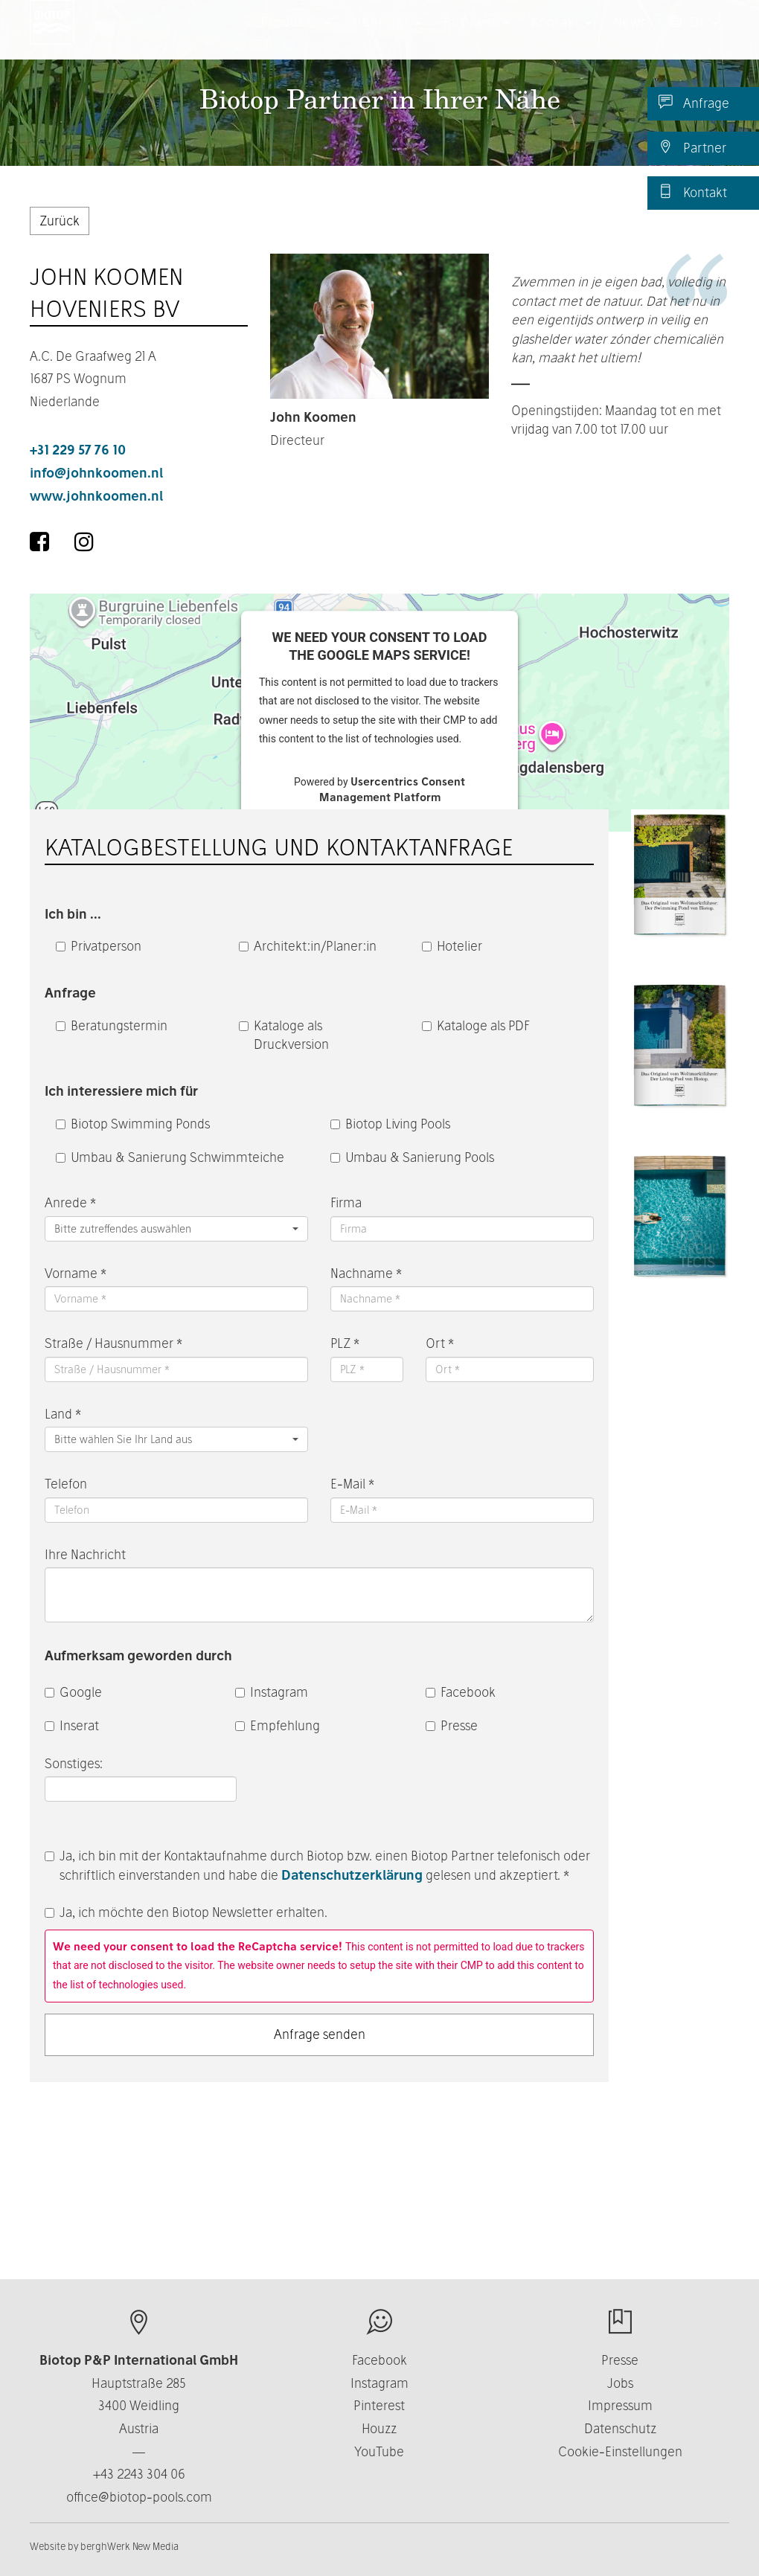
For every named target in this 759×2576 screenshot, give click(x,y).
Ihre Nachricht (85, 1554)
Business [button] (476, 37)
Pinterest (379, 2405)
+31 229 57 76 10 (78, 449)
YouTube (379, 2451)
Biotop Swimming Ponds (133, 1123)
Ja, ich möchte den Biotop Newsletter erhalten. (186, 1912)
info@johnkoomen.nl (96, 473)
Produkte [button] (295, 37)
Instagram (271, 1692)
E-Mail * (352, 1483)
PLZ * (344, 1343)
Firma (346, 1202)
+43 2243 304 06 (139, 2474)
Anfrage (694, 102)
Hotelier (452, 946)
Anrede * (70, 1202)
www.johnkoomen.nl (96, 496)
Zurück (59, 220)
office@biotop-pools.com (139, 2497)
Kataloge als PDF (476, 1025)
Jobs (620, 2383)
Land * (63, 1414)
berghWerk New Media (129, 2546)
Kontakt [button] (561, 37)
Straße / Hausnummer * (113, 1343)
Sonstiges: (75, 1763)
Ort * (440, 1343)
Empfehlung (277, 1725)
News (630, 37)
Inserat (72, 1725)
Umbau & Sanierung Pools (412, 1157)
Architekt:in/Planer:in (308, 946)
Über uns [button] (387, 37)
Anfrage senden (319, 2034)
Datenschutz (620, 2428)
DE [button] (693, 37)
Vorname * (75, 1273)
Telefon (66, 1483)
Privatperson (98, 946)
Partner (692, 147)
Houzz (379, 2428)
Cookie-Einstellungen (620, 2451)
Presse (452, 1725)
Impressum (620, 2405)
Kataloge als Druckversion (284, 1035)
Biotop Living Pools (390, 1123)
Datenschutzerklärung (352, 1875)
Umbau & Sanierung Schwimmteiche (170, 1157)
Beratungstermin (111, 1025)
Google (73, 1692)
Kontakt (693, 192)
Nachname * (366, 1273)
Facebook (461, 1692)
